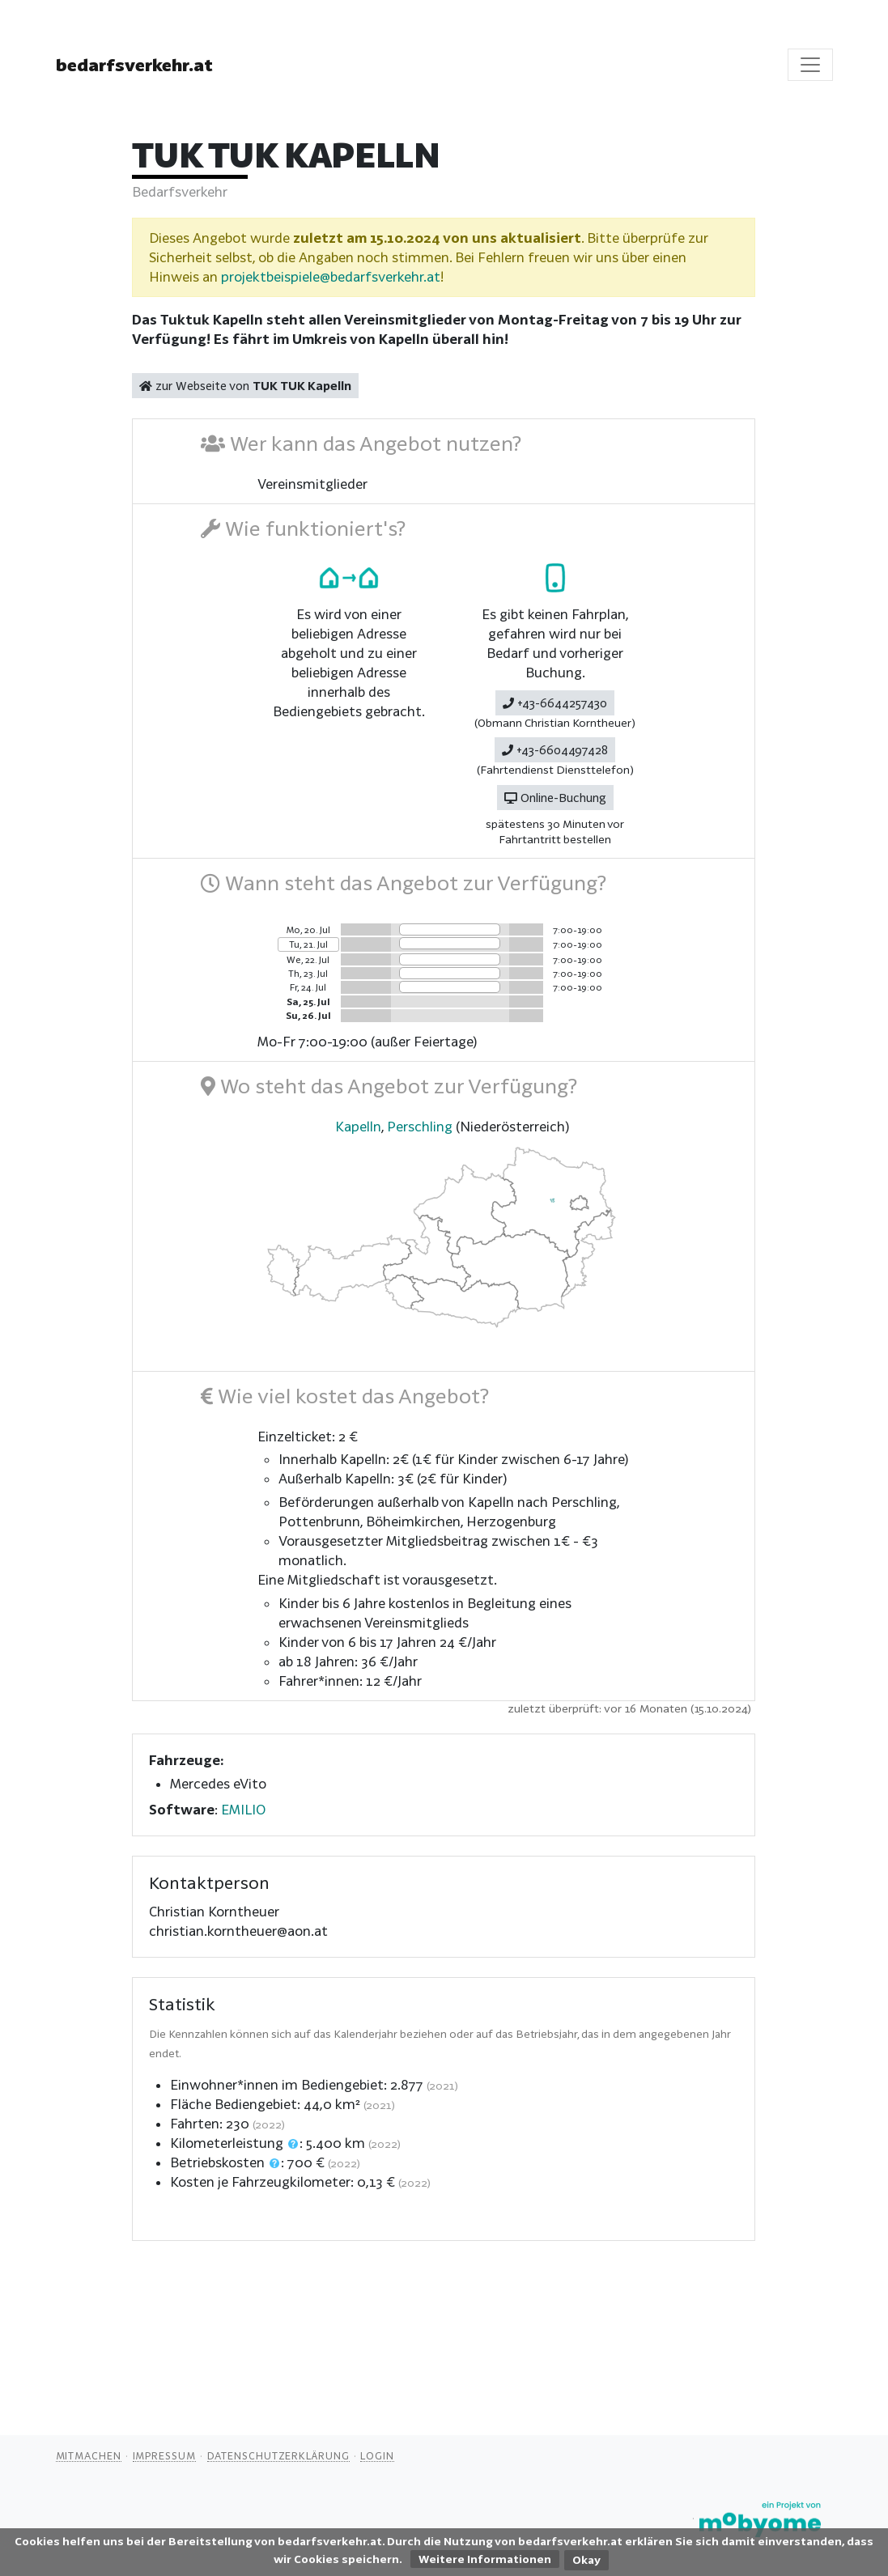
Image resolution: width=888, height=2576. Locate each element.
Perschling (419, 1126)
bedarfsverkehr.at (134, 64)
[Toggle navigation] (810, 65)
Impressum (164, 2455)
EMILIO (243, 1809)
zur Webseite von (245, 386)
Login (377, 2455)
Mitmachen (88, 2455)
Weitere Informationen (485, 2559)
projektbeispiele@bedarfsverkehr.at (330, 276)
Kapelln (358, 1126)
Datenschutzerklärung (278, 2455)
